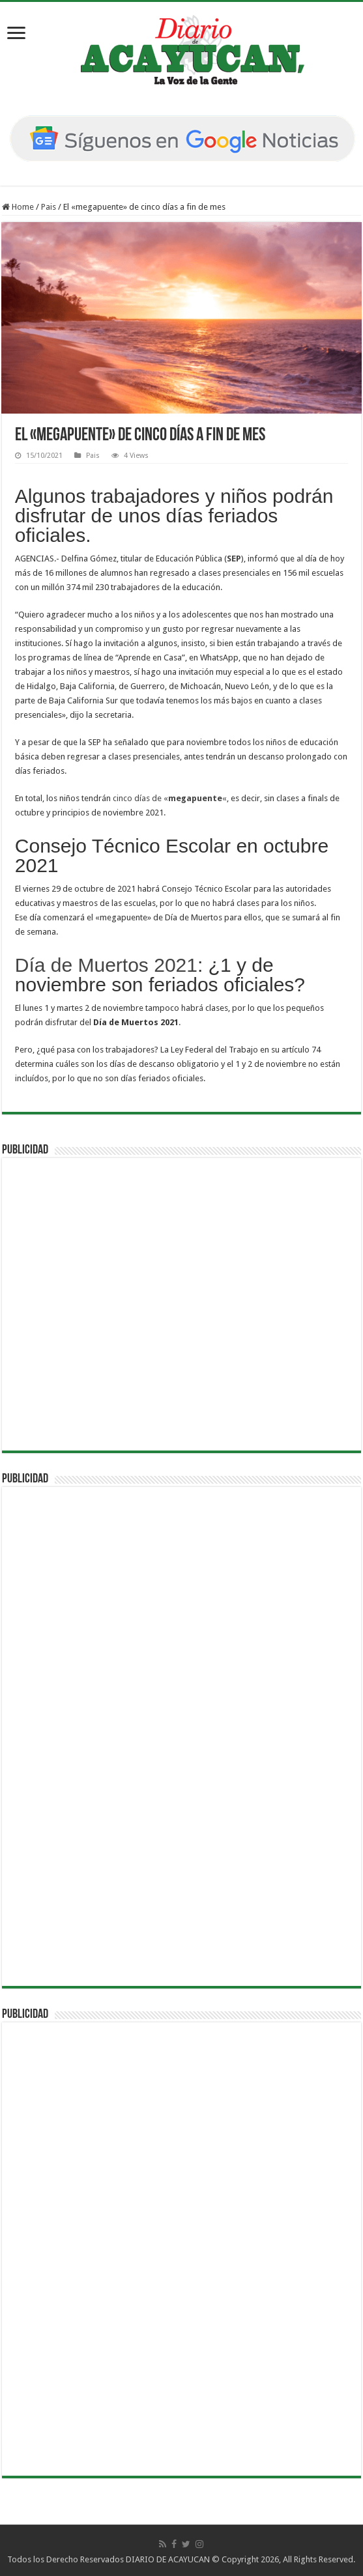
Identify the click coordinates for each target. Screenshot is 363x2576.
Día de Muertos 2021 (106, 965)
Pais (48, 207)
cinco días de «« (170, 798)
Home (18, 207)
